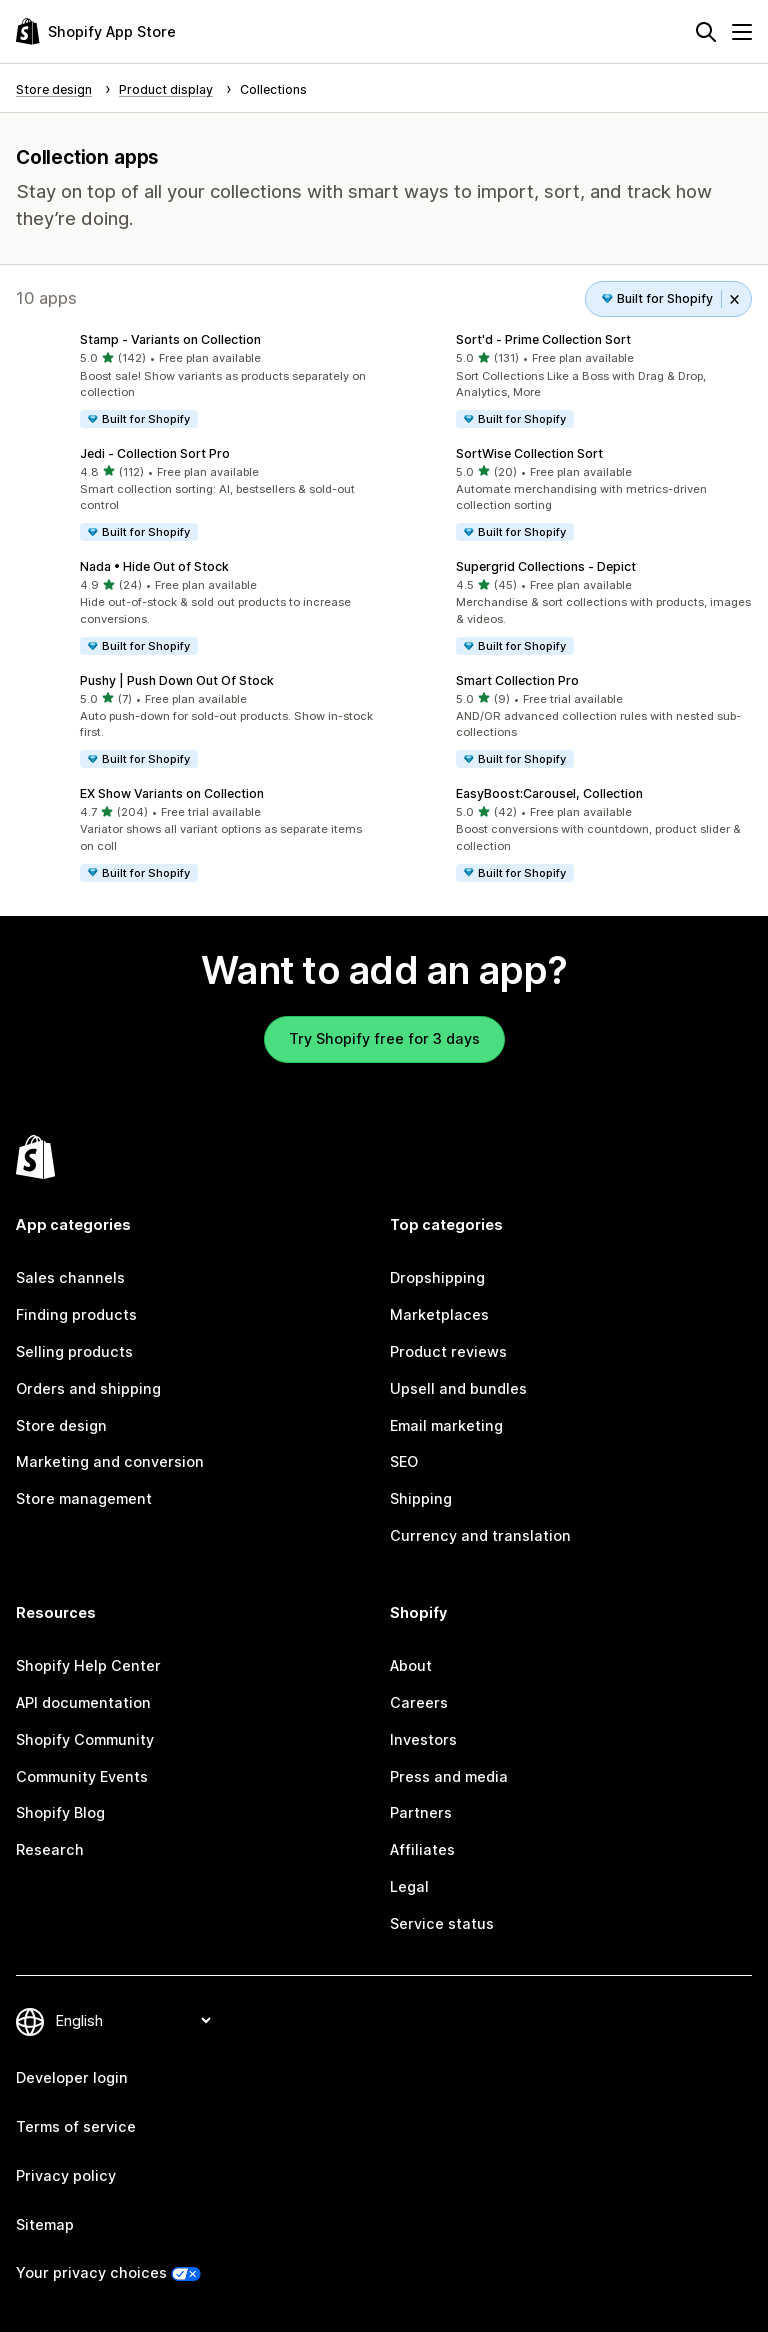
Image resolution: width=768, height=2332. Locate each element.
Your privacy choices (91, 2272)
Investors (423, 1739)
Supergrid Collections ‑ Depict (546, 566)
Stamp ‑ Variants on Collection (170, 339)
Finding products (76, 1314)
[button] (196, 381)
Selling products (74, 1351)
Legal (409, 1886)
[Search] (706, 32)
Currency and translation (480, 1535)
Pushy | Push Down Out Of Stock (177, 680)
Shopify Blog (60, 1812)
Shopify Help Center (88, 1665)
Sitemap (45, 2224)
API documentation (83, 1702)
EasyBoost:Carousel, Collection (549, 793)
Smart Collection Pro (517, 680)
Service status (442, 1923)
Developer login (72, 2077)
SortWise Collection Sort (529, 453)
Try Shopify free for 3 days (384, 1038)
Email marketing (446, 1425)
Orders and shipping (88, 1388)
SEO (404, 1461)
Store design (61, 1425)
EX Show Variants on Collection (172, 793)
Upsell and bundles (458, 1388)
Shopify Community (85, 1739)
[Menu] (742, 32)
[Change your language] (133, 2020)
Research (50, 1849)
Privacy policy (66, 2175)
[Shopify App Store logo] (96, 31)
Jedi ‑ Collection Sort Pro (155, 453)
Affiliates (422, 1849)
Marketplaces (439, 1314)
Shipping (421, 1498)
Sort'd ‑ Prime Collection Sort (543, 339)
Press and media (449, 1776)
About (411, 1665)
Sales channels (70, 1277)
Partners (421, 1812)
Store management (84, 1498)
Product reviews (448, 1351)
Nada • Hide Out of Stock (154, 566)
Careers (419, 1702)
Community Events (82, 1776)
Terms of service (76, 2126)
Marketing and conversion (110, 1461)
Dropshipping (437, 1277)
